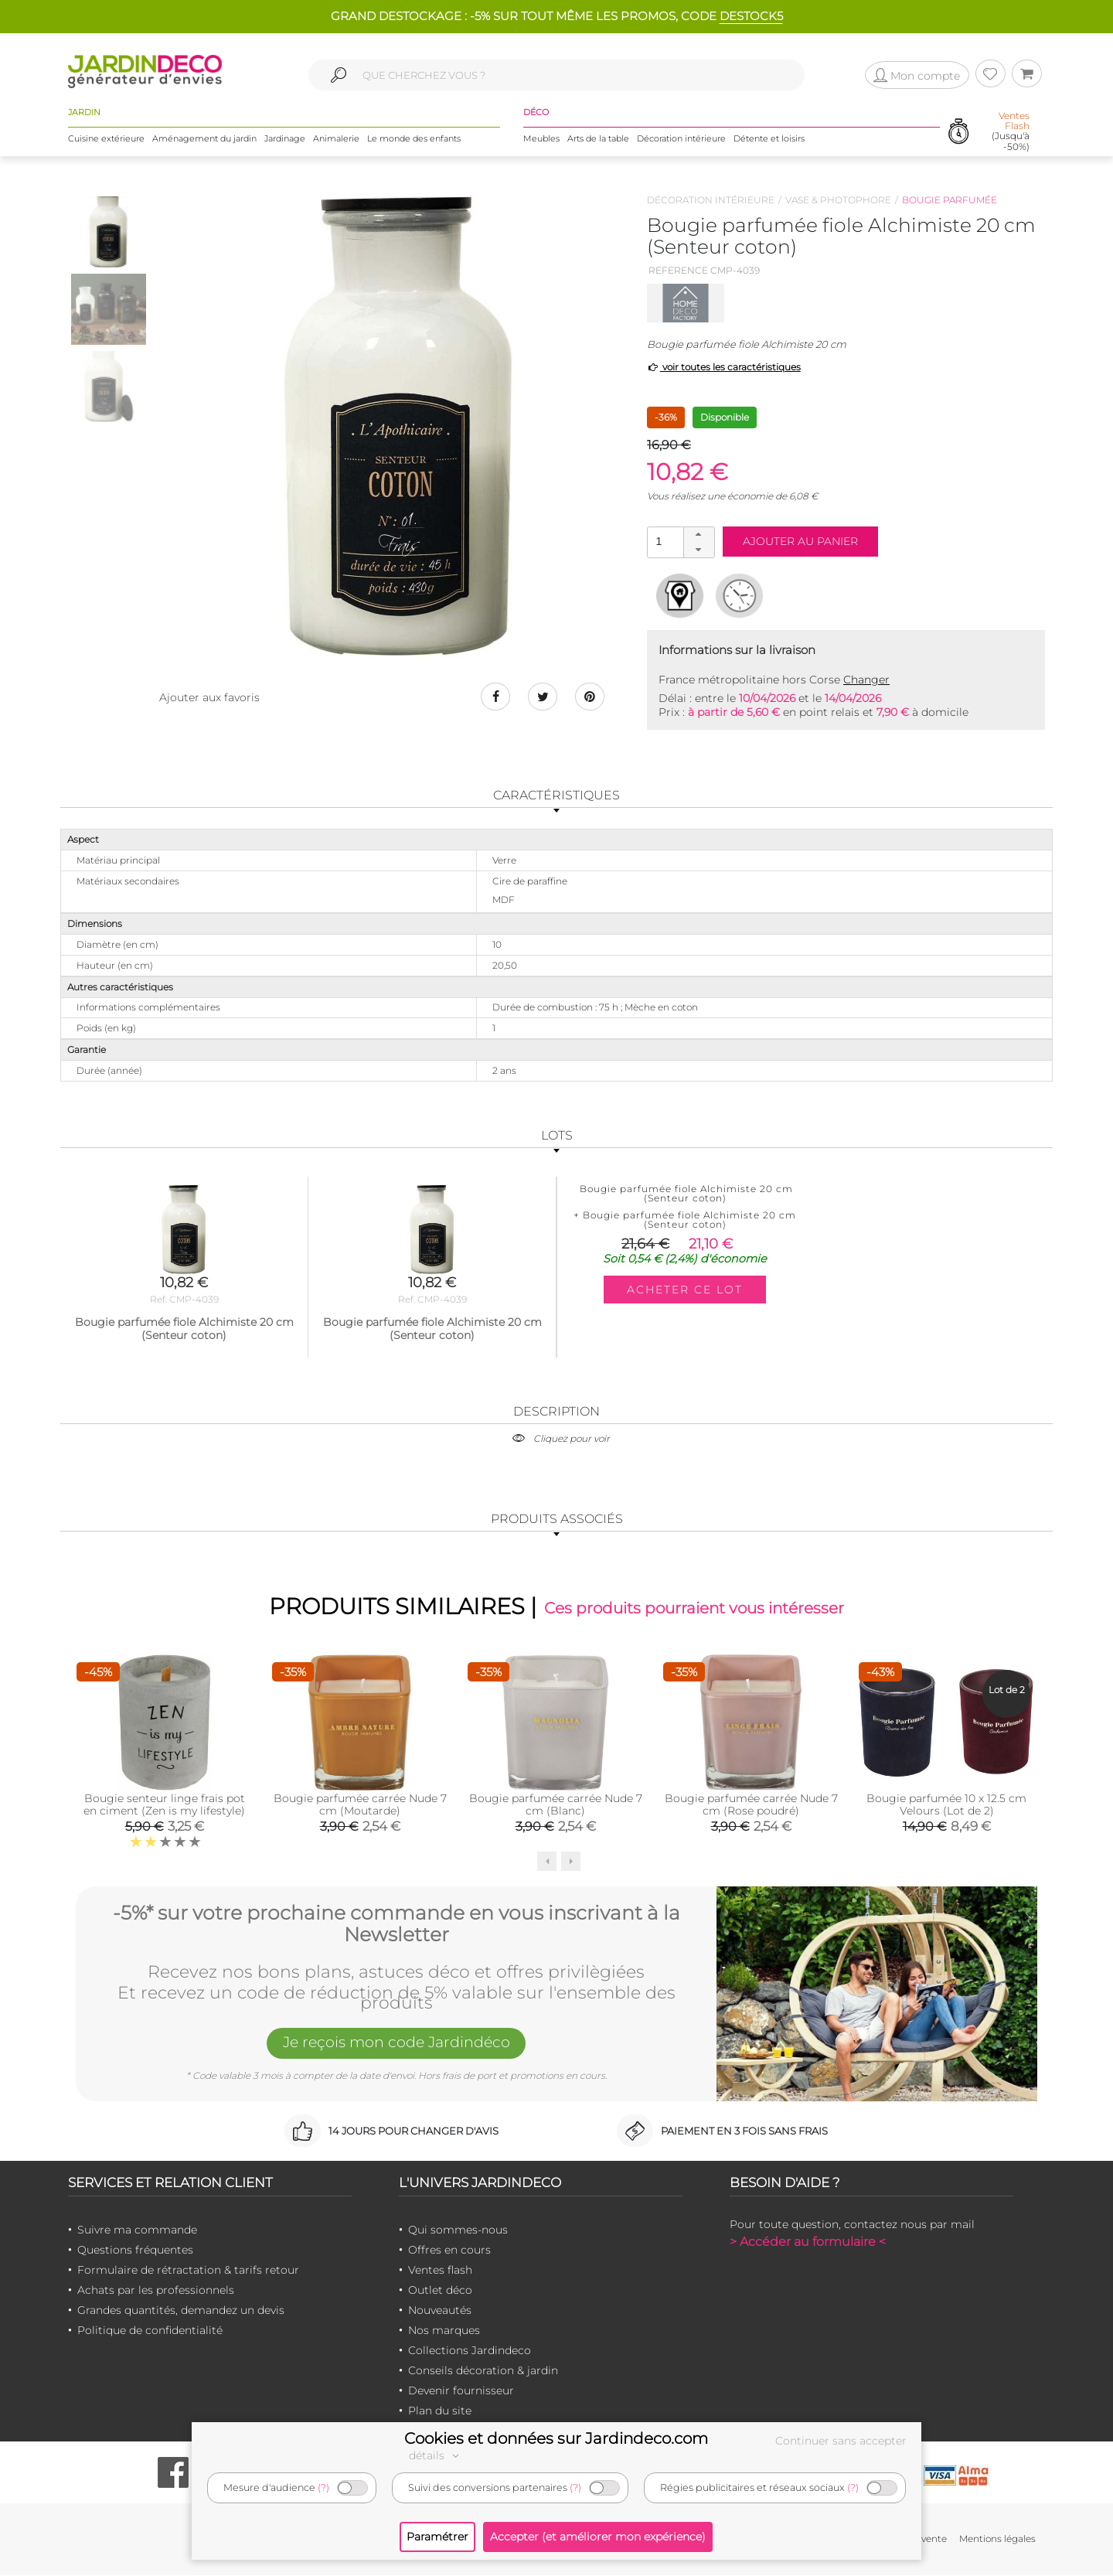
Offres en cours (449, 2250)
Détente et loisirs (769, 138)
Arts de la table (598, 138)
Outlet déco (440, 2291)
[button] (698, 535)
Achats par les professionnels (155, 2291)
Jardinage (284, 138)
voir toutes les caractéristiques (724, 367)
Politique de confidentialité (150, 2331)
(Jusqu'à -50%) (1011, 131)
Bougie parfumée (949, 200)
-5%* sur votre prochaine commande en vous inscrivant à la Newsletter (396, 1924)
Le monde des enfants (414, 138)
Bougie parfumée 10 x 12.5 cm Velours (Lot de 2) (946, 1805)
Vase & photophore (838, 200)
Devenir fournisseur (461, 2391)
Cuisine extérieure (106, 138)
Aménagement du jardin (204, 138)
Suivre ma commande (137, 2230)
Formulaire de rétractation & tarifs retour (188, 2271)
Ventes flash (440, 2271)
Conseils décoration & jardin (483, 2371)
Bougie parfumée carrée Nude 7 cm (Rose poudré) (751, 1805)
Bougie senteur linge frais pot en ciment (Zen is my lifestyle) (164, 1805)
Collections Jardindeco (469, 2351)
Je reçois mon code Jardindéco (396, 2044)
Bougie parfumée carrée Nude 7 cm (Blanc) (555, 1805)
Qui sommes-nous (458, 2230)
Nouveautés (439, 2311)
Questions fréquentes (135, 2250)
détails (436, 2455)
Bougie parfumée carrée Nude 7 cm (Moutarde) (360, 1805)
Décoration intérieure (681, 138)
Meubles (541, 138)
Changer (866, 680)
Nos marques (444, 2331)
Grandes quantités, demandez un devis (180, 2311)
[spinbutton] (679, 541)
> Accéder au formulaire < (808, 2242)
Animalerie (336, 138)
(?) (323, 2487)
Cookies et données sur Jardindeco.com (556, 2438)
